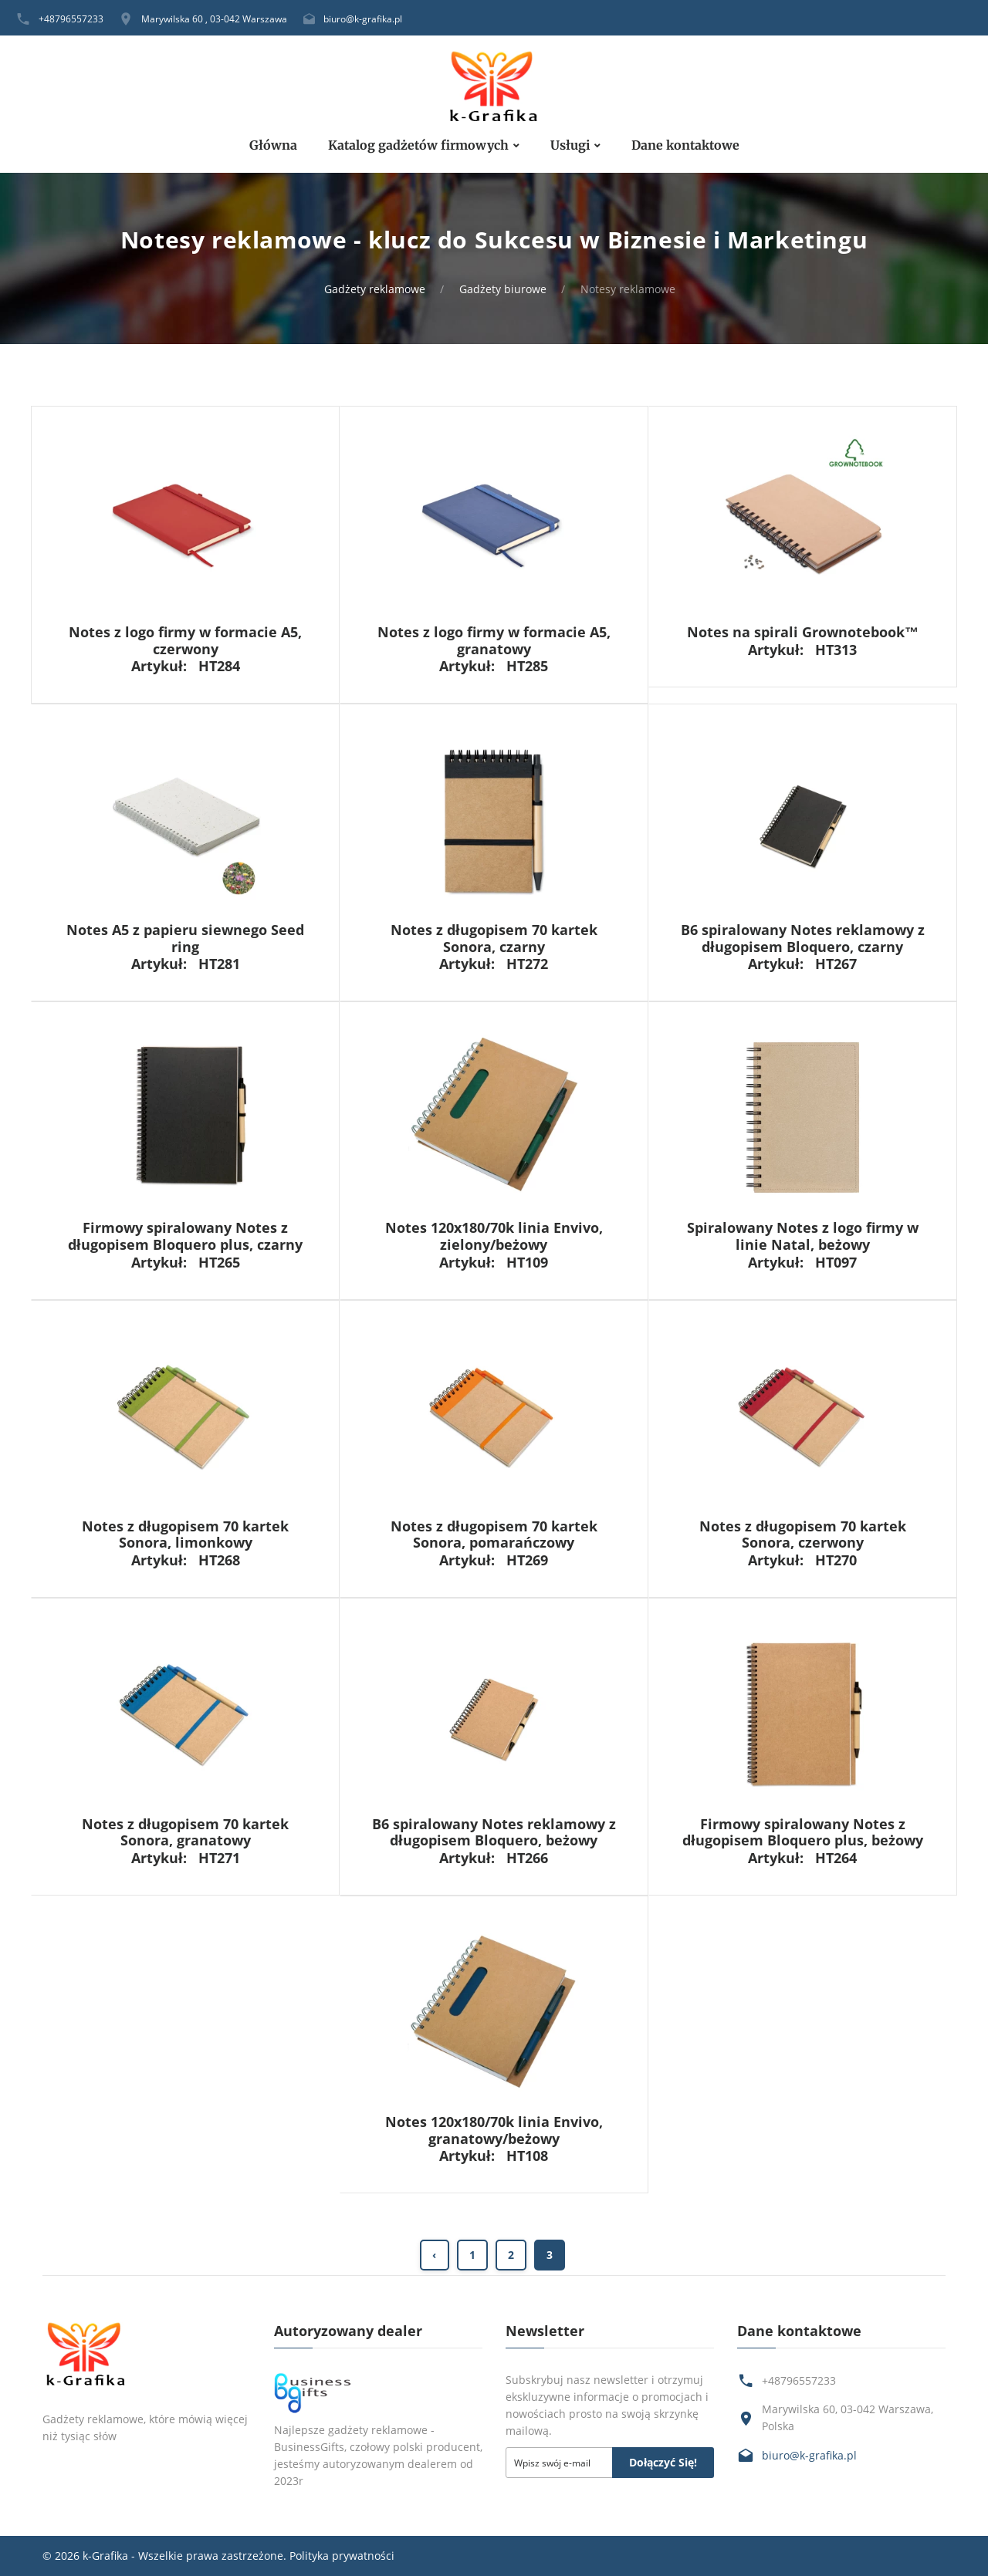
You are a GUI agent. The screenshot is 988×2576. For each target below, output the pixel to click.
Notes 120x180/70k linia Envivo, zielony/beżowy (494, 1236)
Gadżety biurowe (502, 289)
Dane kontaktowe (685, 145)
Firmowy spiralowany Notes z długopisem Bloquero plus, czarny (185, 1236)
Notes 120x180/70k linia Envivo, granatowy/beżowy (494, 2130)
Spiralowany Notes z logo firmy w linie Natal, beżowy (803, 1236)
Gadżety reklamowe (374, 289)
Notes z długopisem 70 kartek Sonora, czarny (494, 938)
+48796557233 (71, 18)
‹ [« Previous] (434, 2254)
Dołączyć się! (663, 2462)
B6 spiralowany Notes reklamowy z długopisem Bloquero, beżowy (494, 1832)
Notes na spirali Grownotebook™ (803, 632)
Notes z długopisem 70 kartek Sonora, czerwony (802, 1534)
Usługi (570, 145)
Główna (273, 145)
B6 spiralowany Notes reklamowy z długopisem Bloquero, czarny (803, 938)
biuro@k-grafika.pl (362, 18)
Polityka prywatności (341, 2555)
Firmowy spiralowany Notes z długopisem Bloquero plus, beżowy (802, 1832)
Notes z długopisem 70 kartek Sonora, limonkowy (185, 1534)
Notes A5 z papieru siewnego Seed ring (185, 938)
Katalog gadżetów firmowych (418, 145)
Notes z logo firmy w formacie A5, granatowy (494, 640)
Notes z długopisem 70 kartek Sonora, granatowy (185, 1832)
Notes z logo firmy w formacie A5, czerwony (185, 640)
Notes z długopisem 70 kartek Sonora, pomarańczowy (494, 1534)
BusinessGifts (309, 2446)
